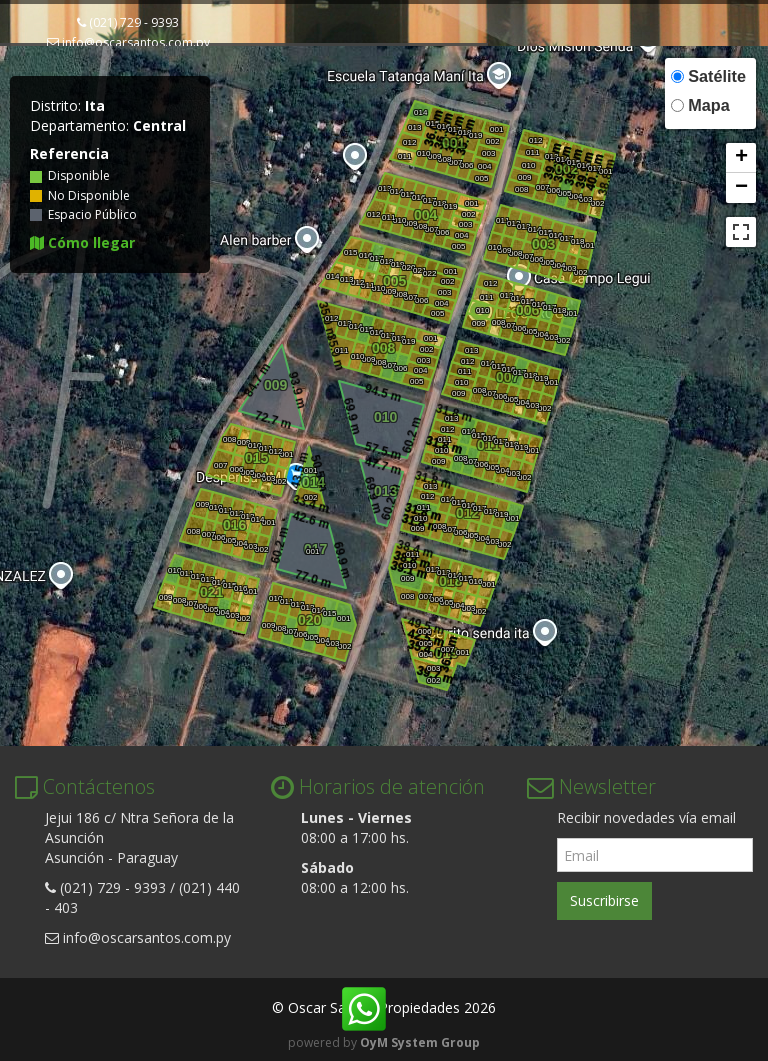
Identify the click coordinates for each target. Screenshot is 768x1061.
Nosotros (121, 68)
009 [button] (434, 156)
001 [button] (496, 129)
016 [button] (443, 126)
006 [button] (466, 165)
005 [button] (481, 178)
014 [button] (420, 112)
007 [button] (455, 162)
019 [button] (475, 135)
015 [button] (432, 123)
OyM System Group (420, 1042)
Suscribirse (604, 900)
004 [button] (484, 166)
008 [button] (444, 159)
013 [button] (414, 127)
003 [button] (488, 153)
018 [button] (464, 132)
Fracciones (219, 68)
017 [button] (454, 129)
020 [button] (408, 267)
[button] (741, 158)
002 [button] (492, 141)
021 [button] (419, 270)
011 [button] (404, 156)
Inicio (45, 68)
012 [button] (409, 142)
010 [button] (423, 153)
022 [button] (429, 273)
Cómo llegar (82, 242)
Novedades (321, 68)
